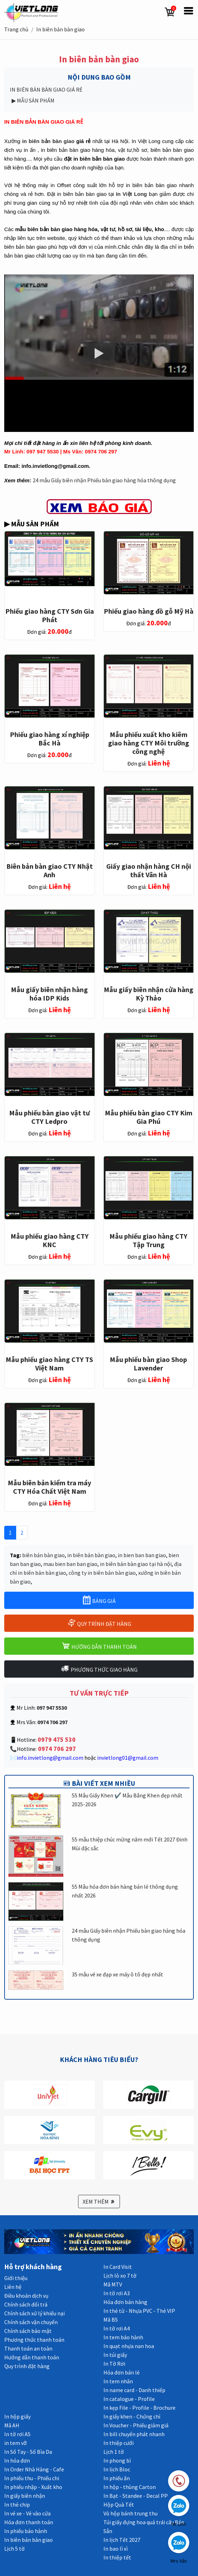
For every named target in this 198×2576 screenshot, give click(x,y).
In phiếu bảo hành (25, 2530)
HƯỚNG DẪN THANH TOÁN (99, 1645)
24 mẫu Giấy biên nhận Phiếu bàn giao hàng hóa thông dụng (104, 480)
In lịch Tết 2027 (121, 2539)
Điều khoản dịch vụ (26, 2295)
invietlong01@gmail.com (127, 1757)
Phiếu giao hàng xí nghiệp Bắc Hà (49, 738)
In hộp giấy (17, 2416)
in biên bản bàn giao (48, 141)
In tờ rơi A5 (17, 2434)
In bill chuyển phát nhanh (134, 2434)
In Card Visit (117, 2266)
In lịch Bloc (116, 2469)
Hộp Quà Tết (118, 2504)
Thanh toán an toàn (28, 2348)
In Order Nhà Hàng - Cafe (34, 2469)
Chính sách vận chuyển (31, 2322)
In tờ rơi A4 (116, 2328)
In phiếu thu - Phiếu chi (31, 2478)
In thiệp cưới (118, 2442)
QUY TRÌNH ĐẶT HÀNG (99, 1622)
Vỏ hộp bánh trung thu (130, 2513)
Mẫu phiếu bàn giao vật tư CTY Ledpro (49, 1117)
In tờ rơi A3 (116, 2293)
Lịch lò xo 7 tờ (119, 2275)
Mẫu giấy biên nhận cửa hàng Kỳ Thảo (148, 993)
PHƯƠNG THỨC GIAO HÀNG (99, 1668)
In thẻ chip (17, 2504)
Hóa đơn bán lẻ (121, 2372)
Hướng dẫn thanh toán (31, 2357)
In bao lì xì (115, 2548)
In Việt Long (131, 194)
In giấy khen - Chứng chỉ (131, 2416)
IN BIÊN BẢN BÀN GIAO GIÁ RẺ (46, 89)
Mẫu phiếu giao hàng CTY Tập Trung (148, 1240)
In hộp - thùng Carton (129, 2486)
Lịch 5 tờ (14, 2548)
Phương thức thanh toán (34, 2339)
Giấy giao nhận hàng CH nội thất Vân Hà (148, 870)
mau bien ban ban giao (70, 1563)
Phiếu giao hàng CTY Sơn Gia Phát (49, 615)
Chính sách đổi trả (25, 2304)
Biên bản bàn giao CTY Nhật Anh (49, 870)
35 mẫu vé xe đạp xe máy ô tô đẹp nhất (117, 1974)
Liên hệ (12, 2286)
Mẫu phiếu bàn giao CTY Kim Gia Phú (148, 1117)
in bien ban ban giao (142, 1555)
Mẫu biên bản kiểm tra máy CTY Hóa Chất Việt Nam (49, 1487)
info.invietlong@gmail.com (50, 1757)
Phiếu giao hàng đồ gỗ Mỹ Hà (148, 611)
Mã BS (110, 2319)
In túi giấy (115, 2354)
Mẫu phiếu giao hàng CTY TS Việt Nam (49, 1363)
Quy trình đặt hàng (27, 2366)
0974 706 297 (56, 1749)
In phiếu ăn (116, 2478)
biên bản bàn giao (43, 1555)
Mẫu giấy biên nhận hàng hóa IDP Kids (49, 993)
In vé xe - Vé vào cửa (27, 2513)
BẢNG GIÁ (99, 1600)
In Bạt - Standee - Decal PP (135, 2495)
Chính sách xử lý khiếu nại (34, 2313)
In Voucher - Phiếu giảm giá (135, 2425)
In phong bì (117, 2460)
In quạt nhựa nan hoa (128, 2345)
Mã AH (11, 2425)
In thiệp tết (117, 2557)
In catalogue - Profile (129, 2398)
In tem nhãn (118, 2381)
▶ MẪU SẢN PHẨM (33, 100)
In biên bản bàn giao (60, 29)
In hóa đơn (17, 2460)
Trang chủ (16, 29)
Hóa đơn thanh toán (28, 2522)
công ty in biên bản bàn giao (102, 1572)
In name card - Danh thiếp (134, 2390)
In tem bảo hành (123, 2337)
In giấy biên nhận (24, 2495)
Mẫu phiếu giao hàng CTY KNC (50, 1240)
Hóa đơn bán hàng (125, 2301)
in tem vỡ (15, 2442)
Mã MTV (112, 2284)
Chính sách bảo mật (28, 2330)
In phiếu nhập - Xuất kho (33, 2486)
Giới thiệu (15, 2277)
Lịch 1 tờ (113, 2451)
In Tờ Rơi (114, 2363)
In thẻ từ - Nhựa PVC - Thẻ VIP (139, 2310)
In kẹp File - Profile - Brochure (139, 2407)
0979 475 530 (57, 1739)
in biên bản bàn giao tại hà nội (136, 1563)
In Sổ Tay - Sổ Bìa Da (28, 2451)
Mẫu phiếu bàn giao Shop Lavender (148, 1363)
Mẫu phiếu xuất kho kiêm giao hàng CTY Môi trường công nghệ (148, 743)
